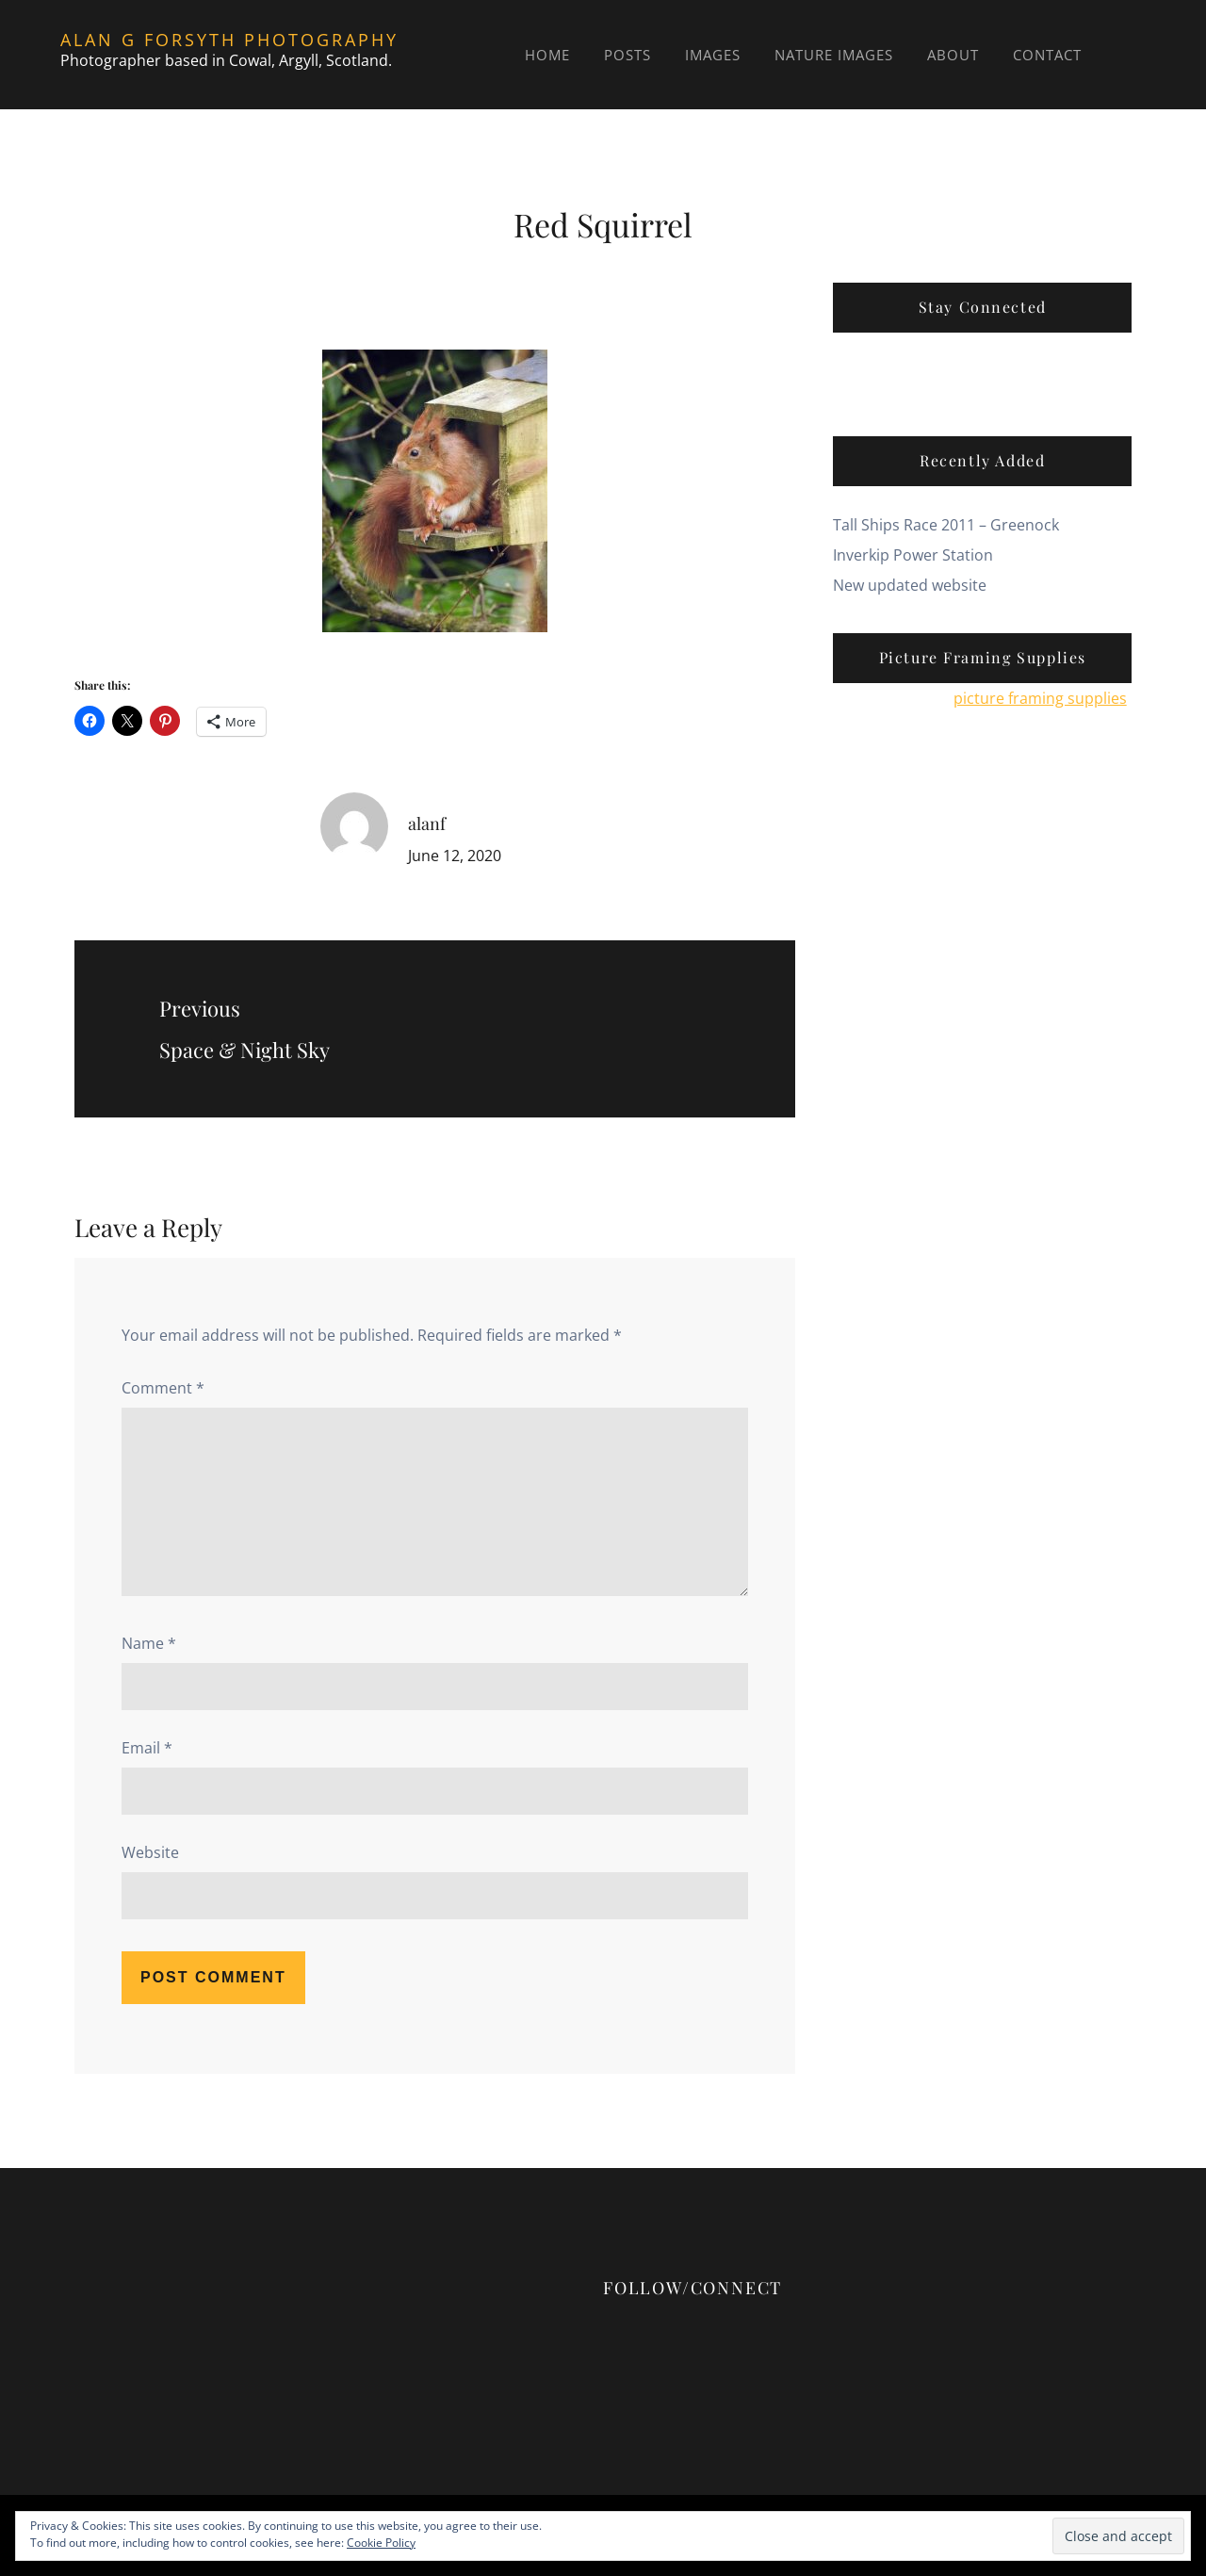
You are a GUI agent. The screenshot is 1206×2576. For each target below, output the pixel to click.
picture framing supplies (1040, 698)
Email (147, 1747)
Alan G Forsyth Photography (229, 39)
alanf (427, 823)
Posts (627, 54)
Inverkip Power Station (913, 555)
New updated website (909, 585)
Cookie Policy (381, 2543)
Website (150, 1852)
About (953, 54)
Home (547, 54)
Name (149, 1643)
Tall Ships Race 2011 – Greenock (946, 524)
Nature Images (833, 54)
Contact (1047, 54)
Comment (163, 1388)
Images (713, 54)
